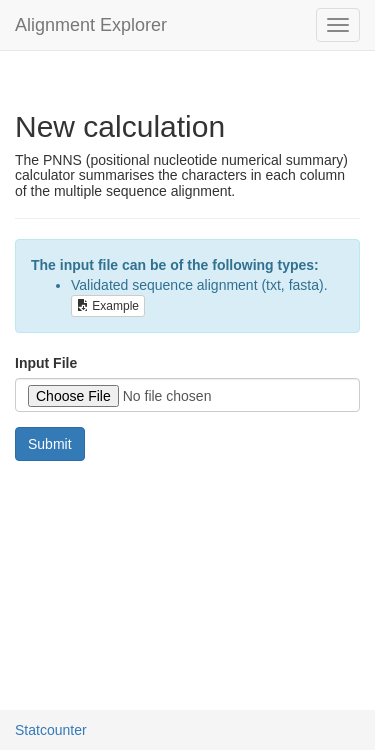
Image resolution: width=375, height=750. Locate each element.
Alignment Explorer (91, 25)
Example (108, 306)
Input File (46, 363)
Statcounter (51, 730)
